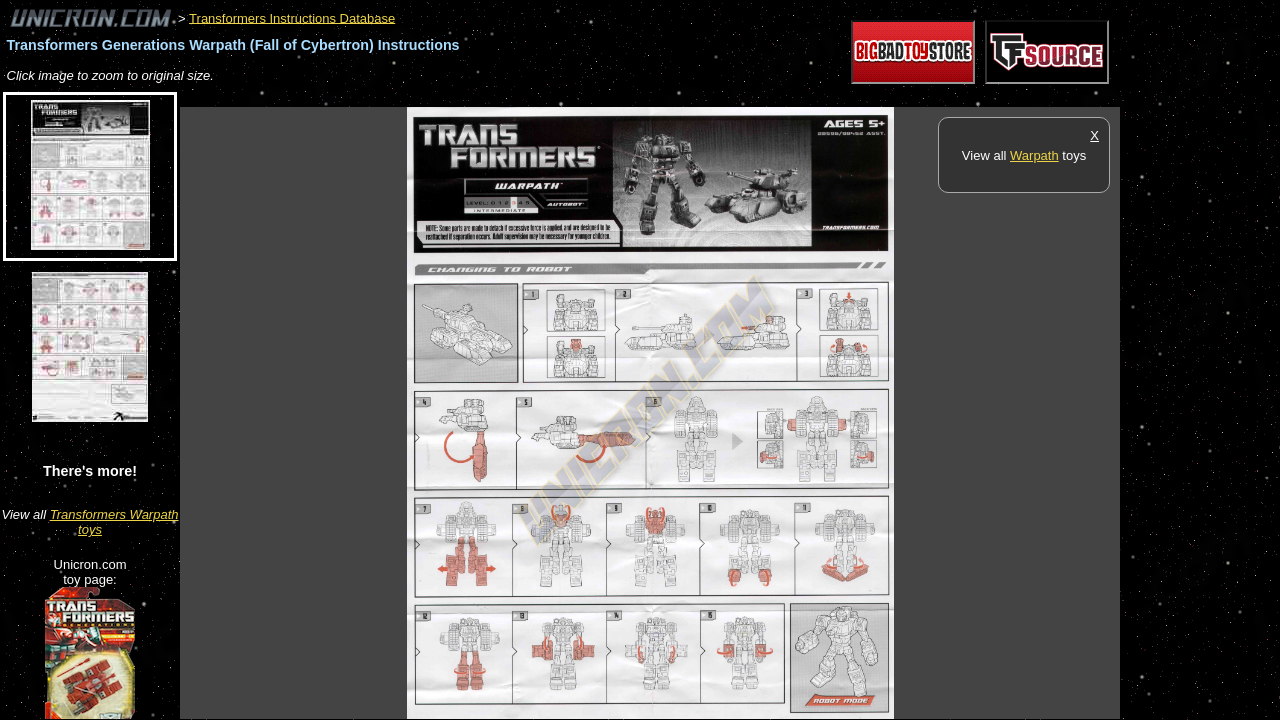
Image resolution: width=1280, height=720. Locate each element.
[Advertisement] (544, 96)
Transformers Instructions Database (292, 17)
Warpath (1034, 155)
